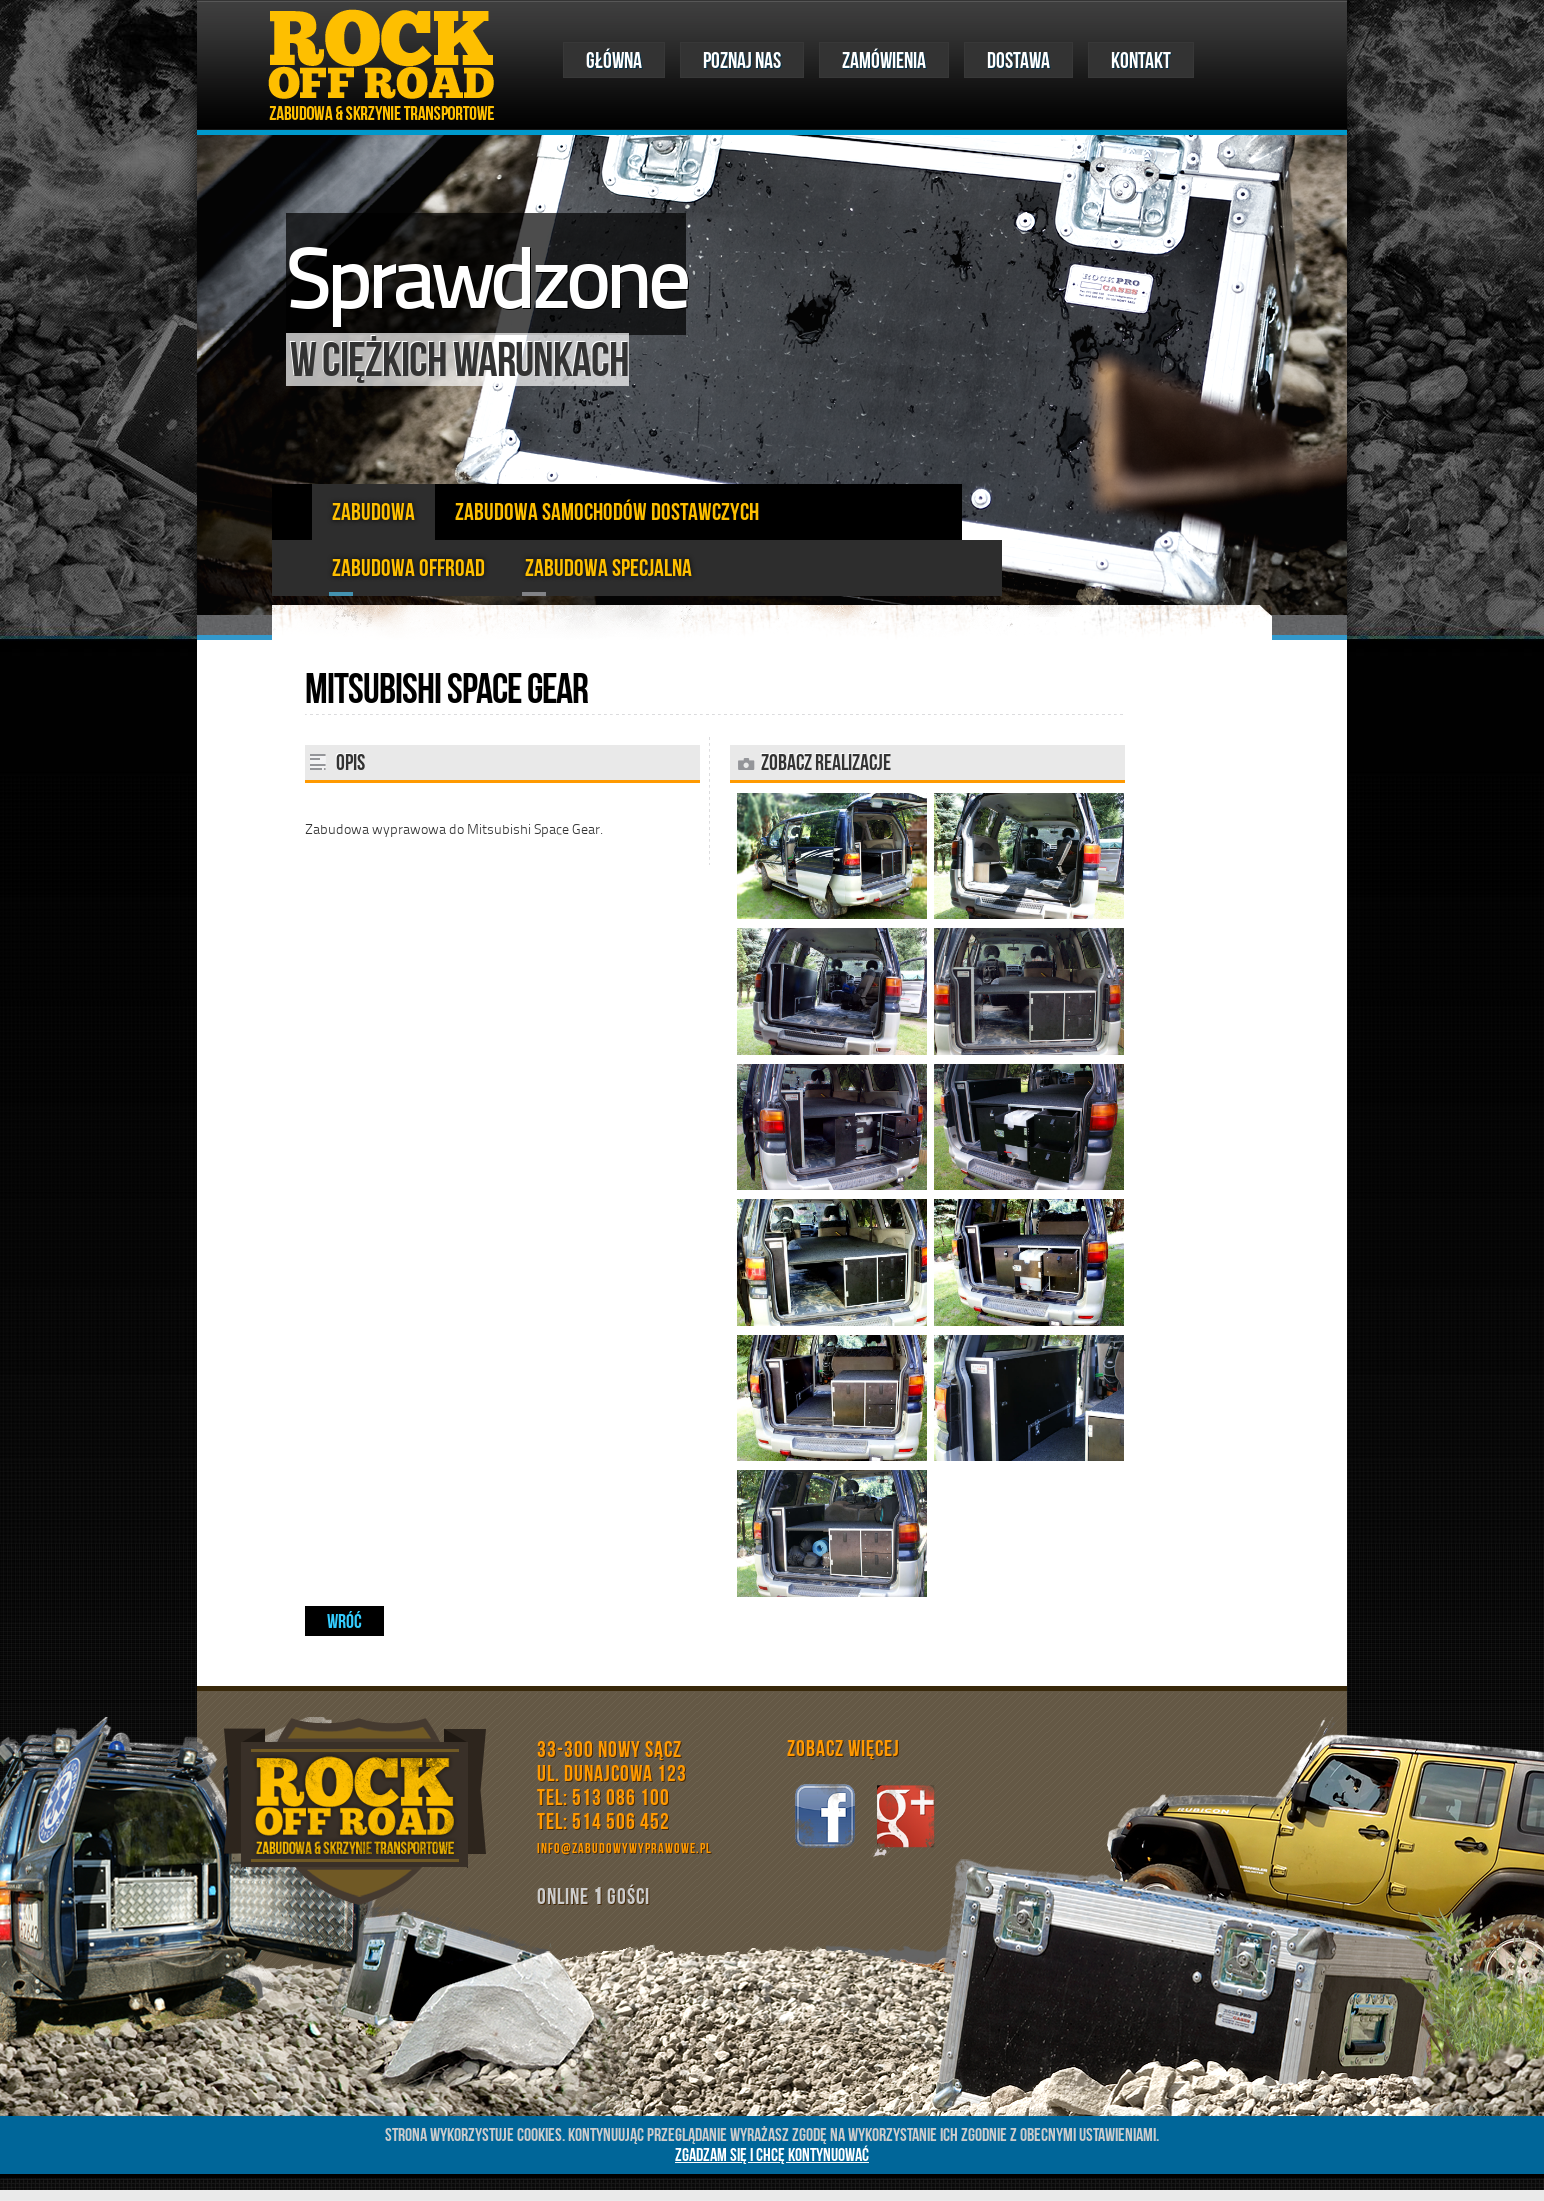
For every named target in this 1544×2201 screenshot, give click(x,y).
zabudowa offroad (408, 568)
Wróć (344, 1621)
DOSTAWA (1018, 60)
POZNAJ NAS (742, 60)
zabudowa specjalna (608, 568)
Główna (614, 60)
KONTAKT (1141, 60)
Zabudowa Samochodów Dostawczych (607, 512)
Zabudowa (373, 512)
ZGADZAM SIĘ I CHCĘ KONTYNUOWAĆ (772, 2155)
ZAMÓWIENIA (884, 60)
